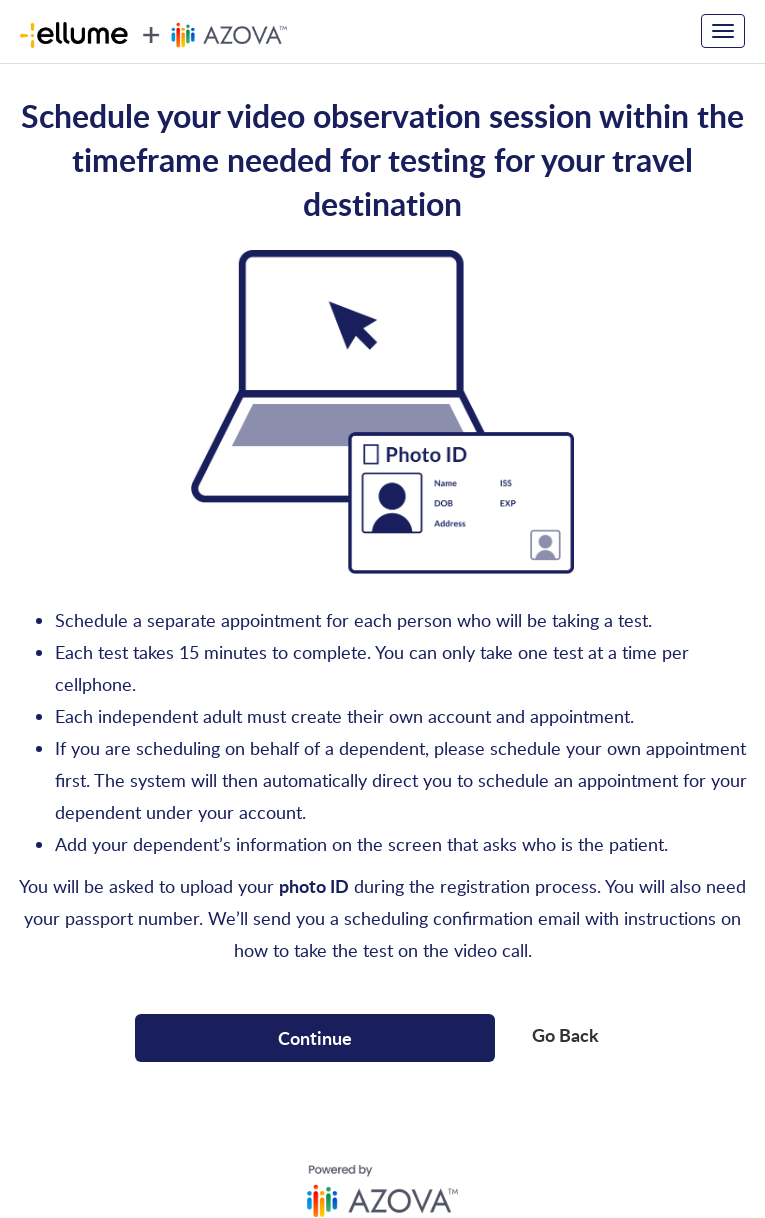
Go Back (565, 1034)
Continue (315, 1037)
